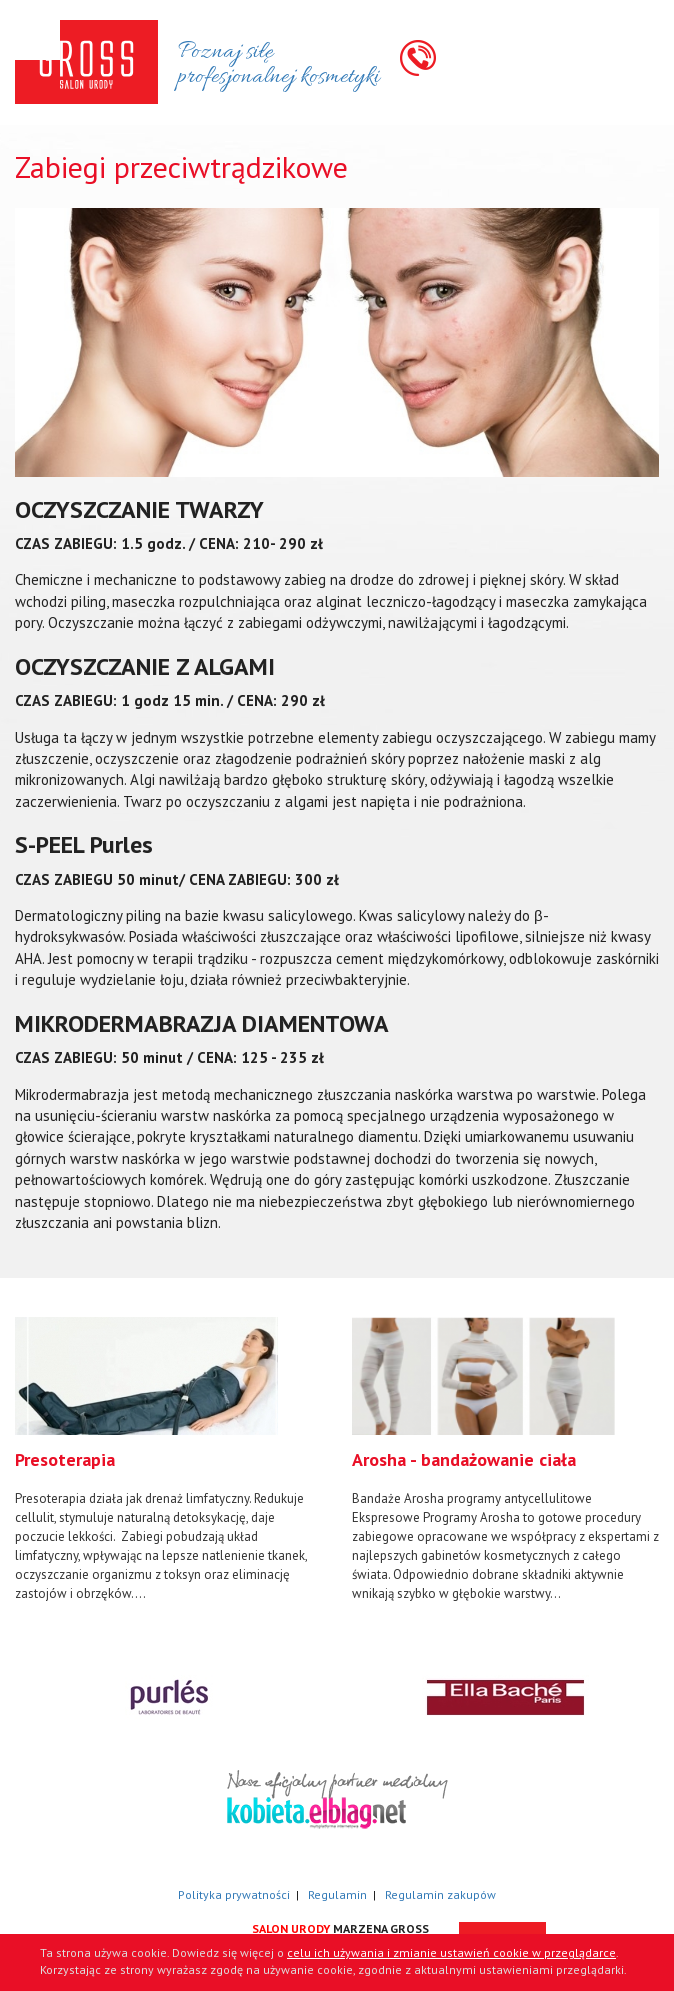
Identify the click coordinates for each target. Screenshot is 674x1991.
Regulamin (337, 1894)
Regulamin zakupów (440, 1894)
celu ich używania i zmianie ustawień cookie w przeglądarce (451, 1952)
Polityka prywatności (234, 1894)
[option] (168, 1460)
